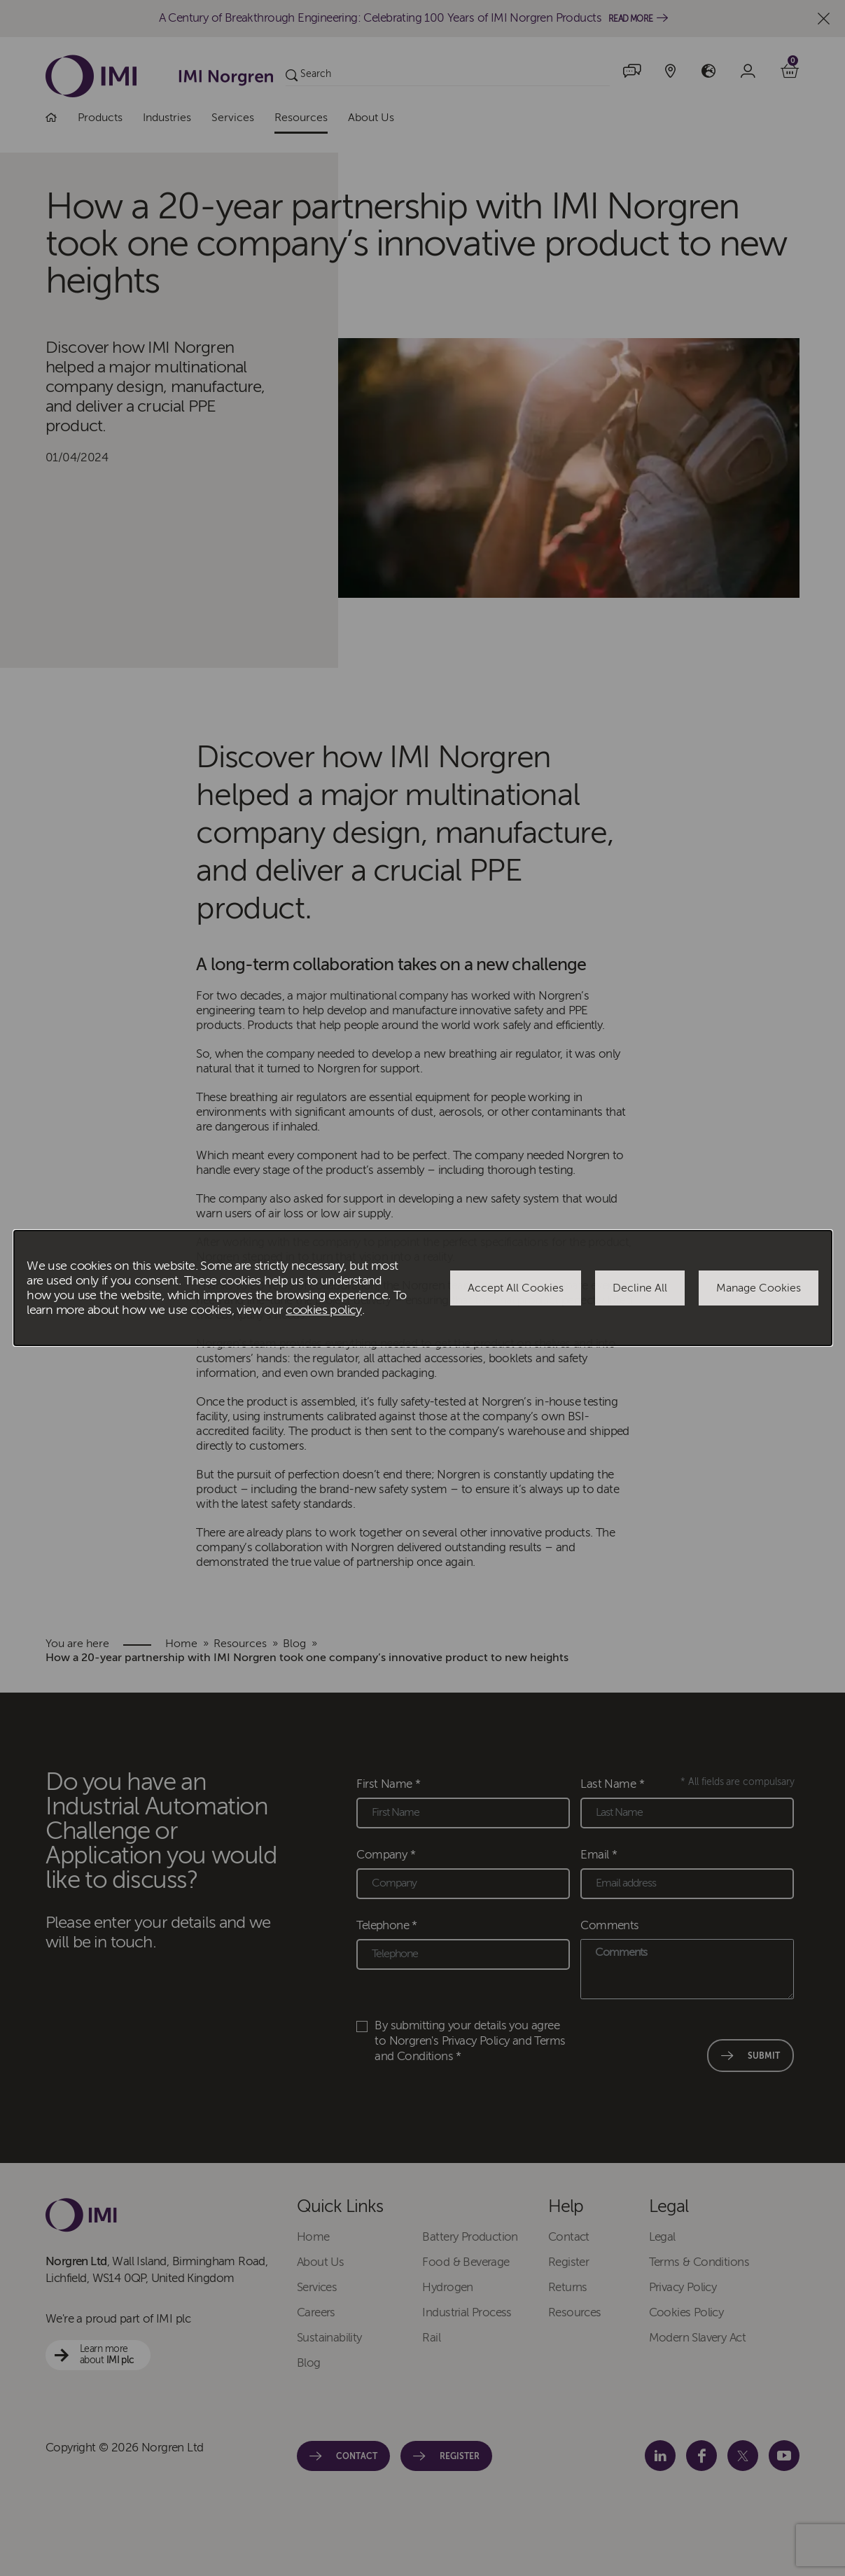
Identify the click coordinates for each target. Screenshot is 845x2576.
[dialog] (422, 1288)
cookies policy (324, 1310)
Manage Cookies (758, 1288)
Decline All (640, 1288)
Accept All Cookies (516, 1288)
